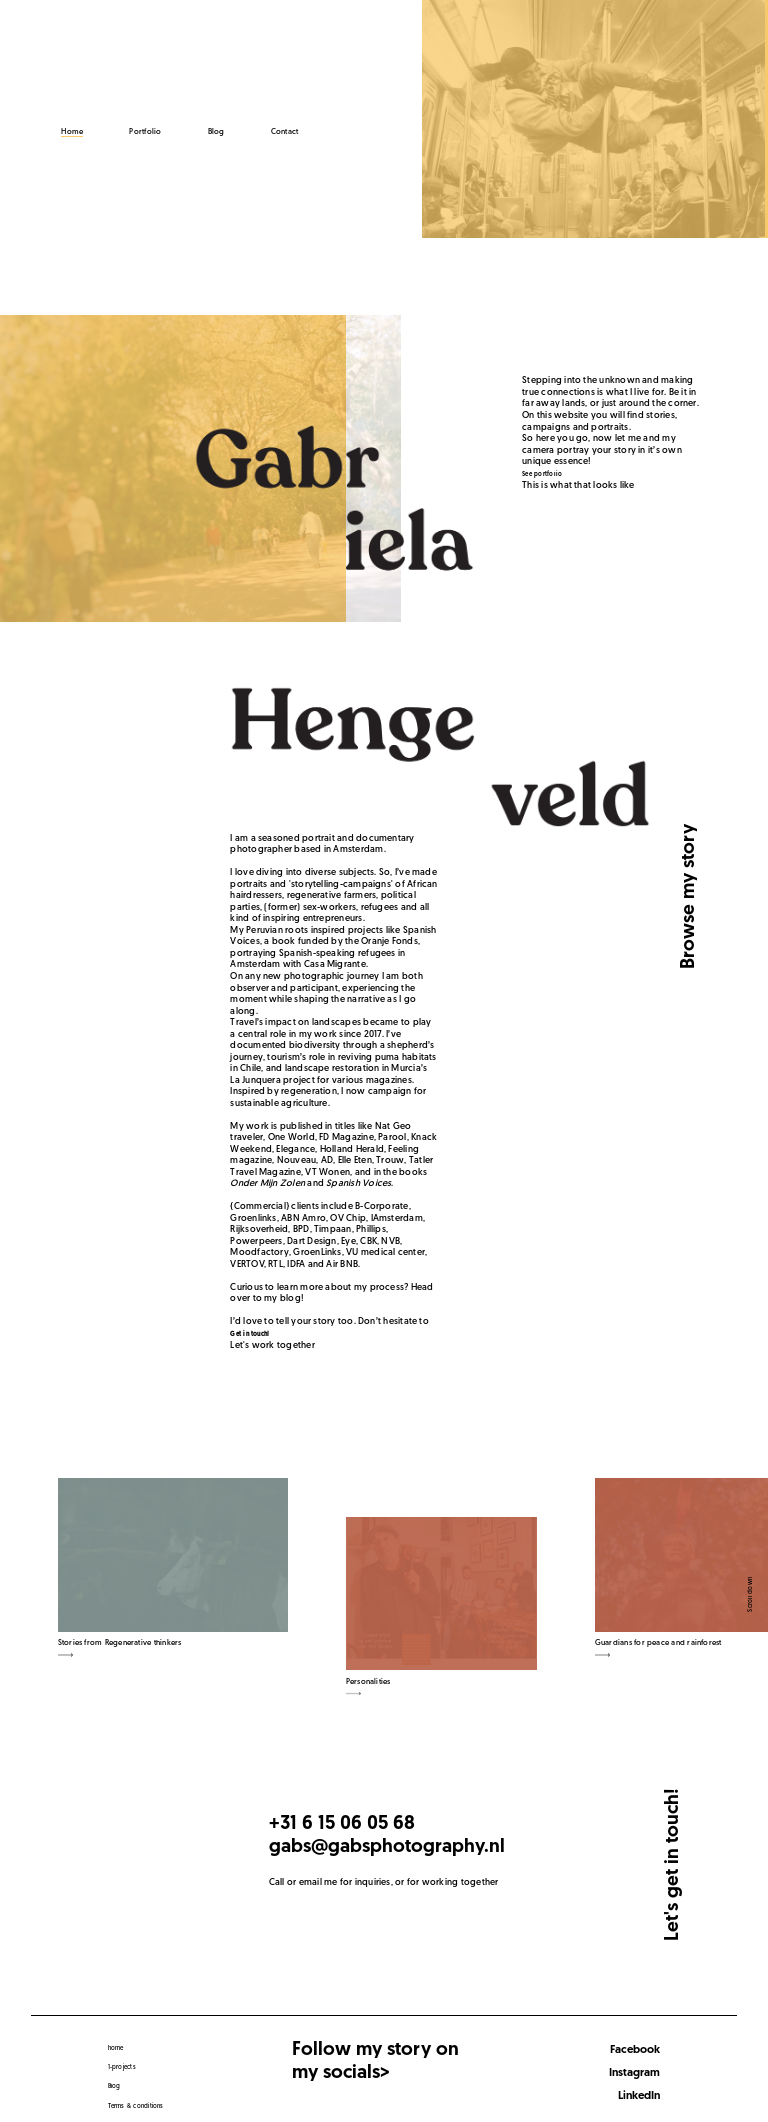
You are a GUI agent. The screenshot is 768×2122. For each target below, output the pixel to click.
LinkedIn (639, 2096)
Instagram (634, 2073)
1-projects (122, 2067)
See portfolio (542, 474)
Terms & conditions (136, 2106)
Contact (285, 132)
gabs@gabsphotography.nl (387, 1847)
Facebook (635, 2050)
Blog (216, 132)
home (116, 2048)
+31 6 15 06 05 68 (342, 1824)
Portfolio (145, 132)
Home (72, 132)
